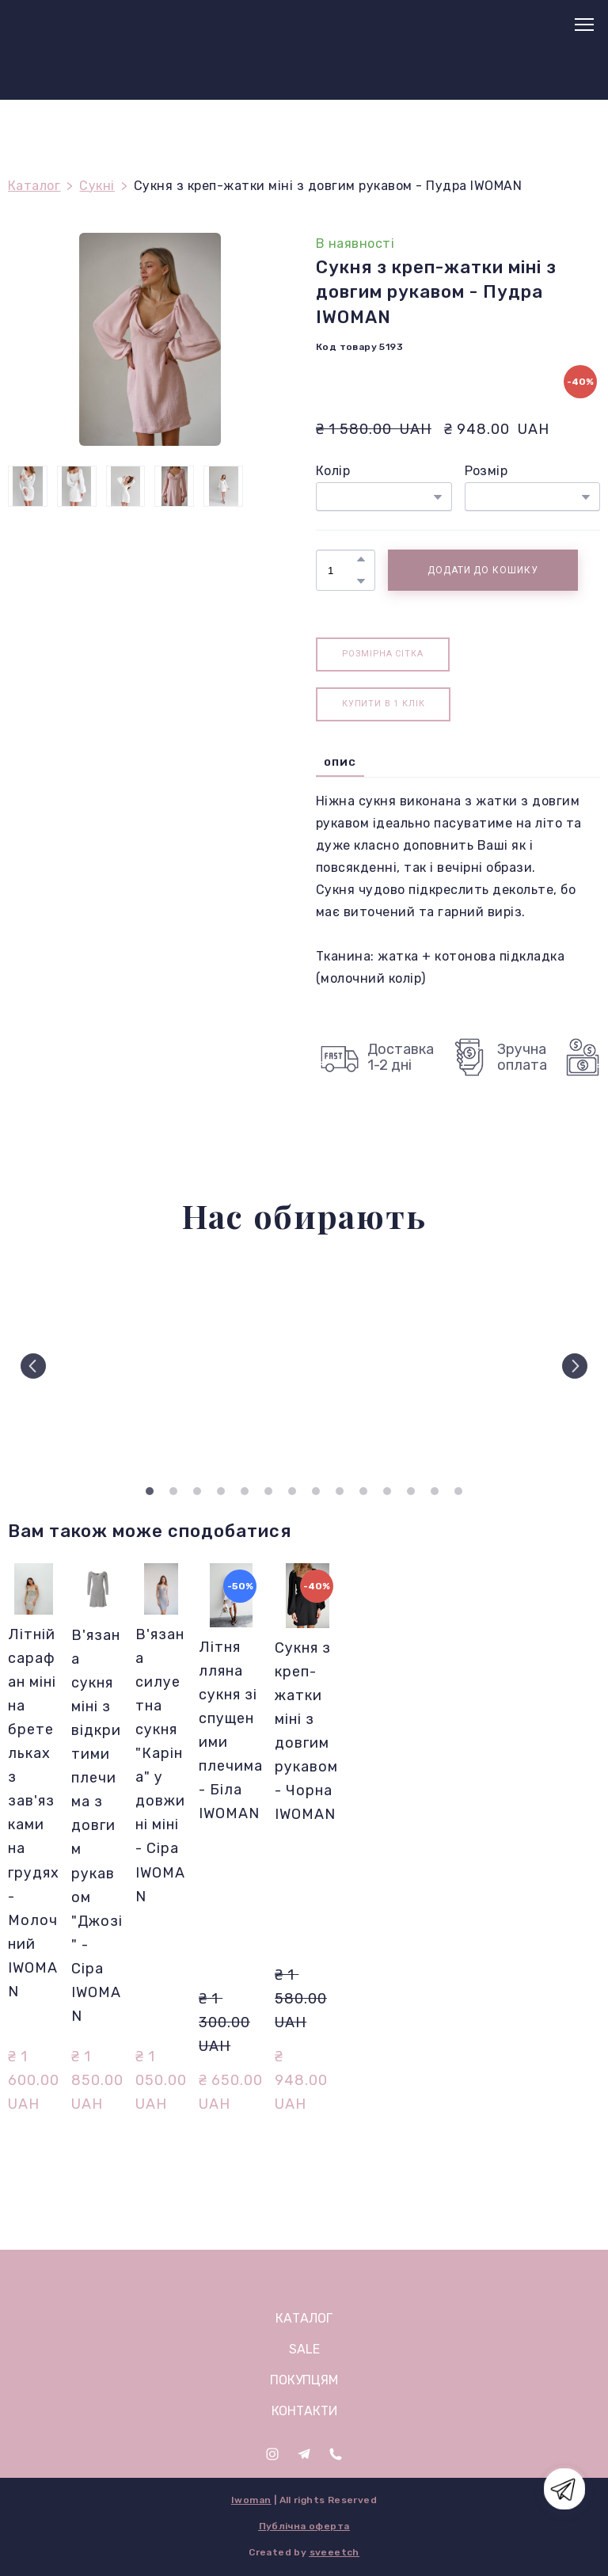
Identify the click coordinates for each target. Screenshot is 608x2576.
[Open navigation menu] (584, 24)
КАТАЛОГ (304, 2318)
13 (434, 1491)
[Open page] (304, 2278)
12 (411, 1491)
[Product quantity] (341, 570)
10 (363, 1491)
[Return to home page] (48, 24)
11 (387, 1491)
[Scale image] (77, 1365)
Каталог (34, 185)
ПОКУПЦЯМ (304, 2380)
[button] (361, 559)
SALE (304, 2349)
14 (458, 1491)
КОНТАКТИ (304, 2410)
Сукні (96, 185)
